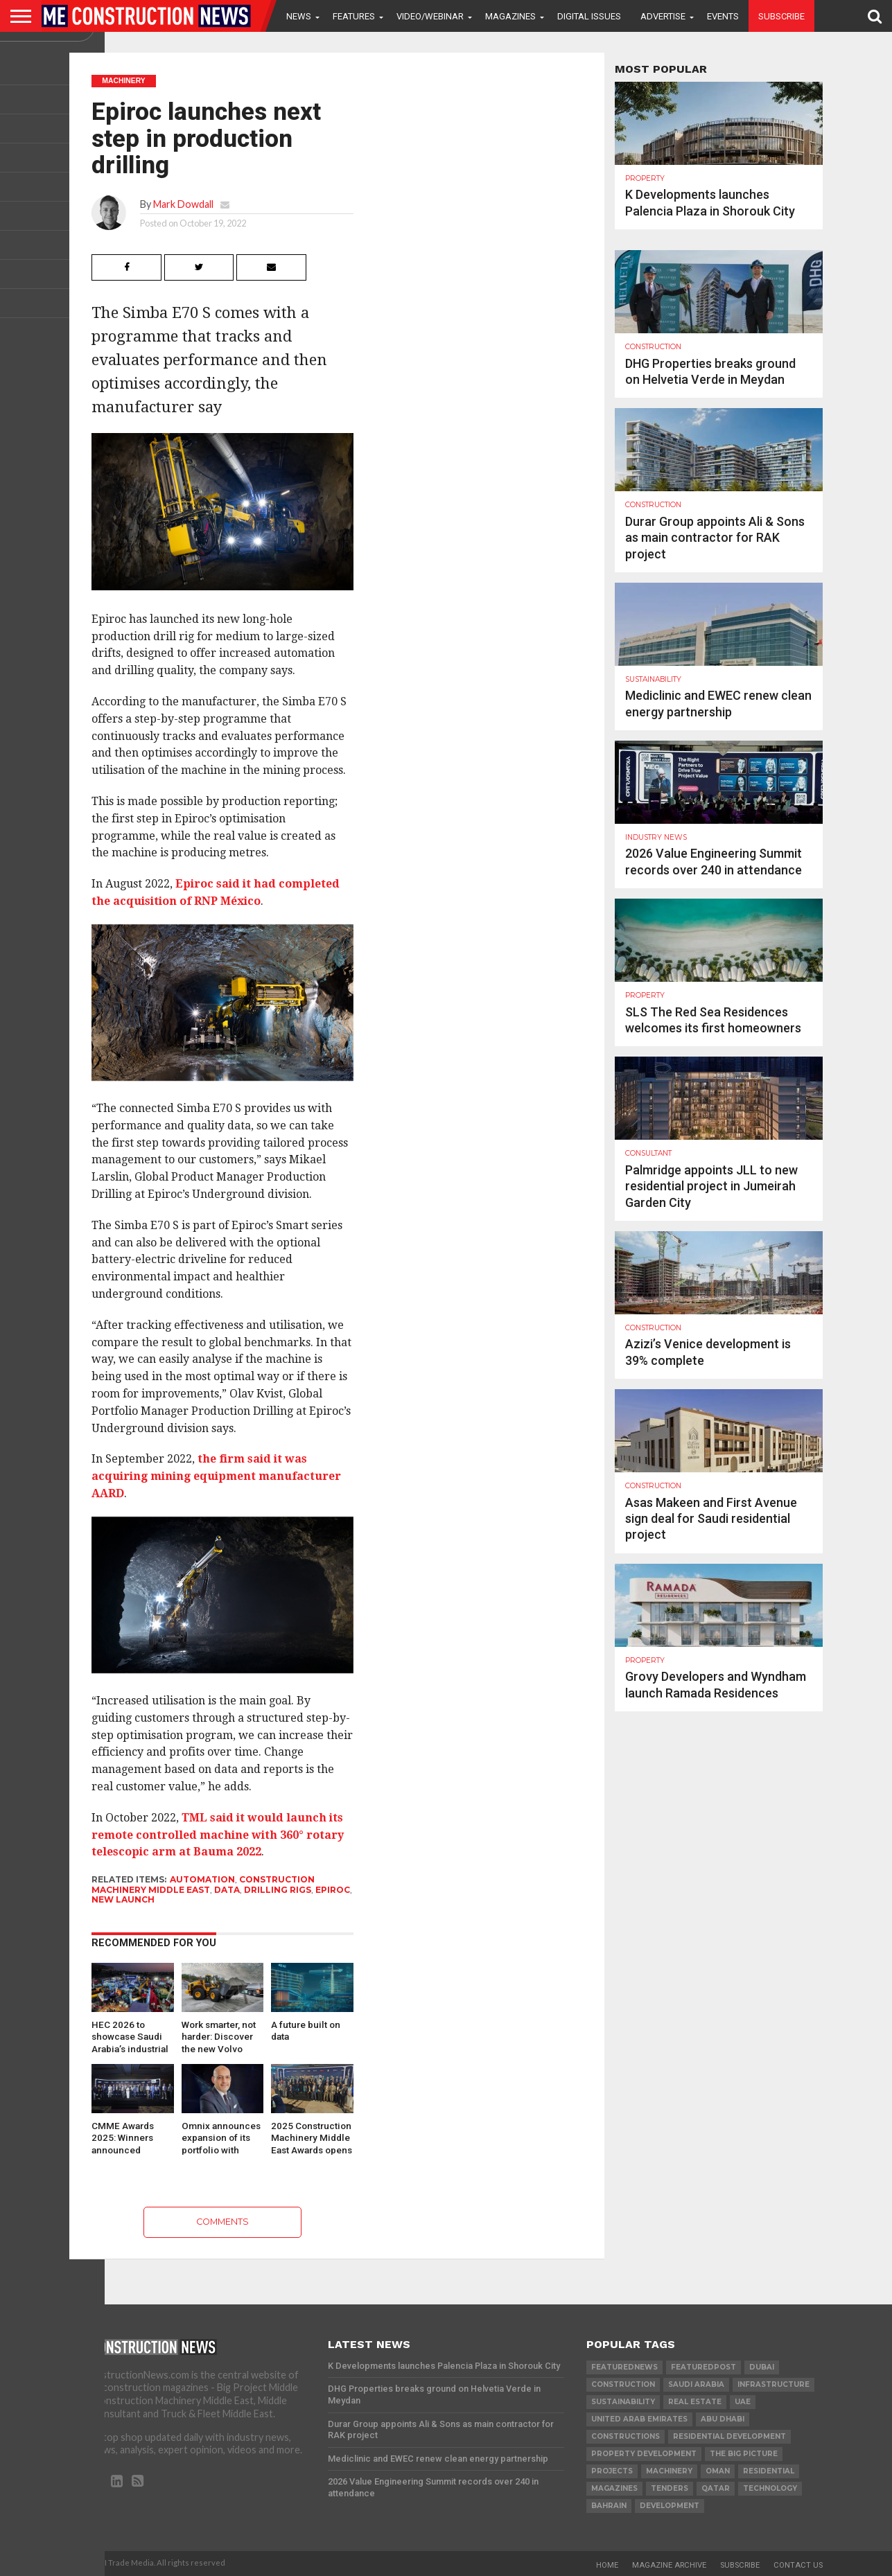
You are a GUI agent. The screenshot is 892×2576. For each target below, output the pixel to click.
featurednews (624, 2367)
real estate (695, 2401)
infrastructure (773, 2384)
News (298, 16)
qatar (715, 2488)
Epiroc (332, 1890)
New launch (123, 1899)
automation (202, 1879)
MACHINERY (669, 2471)
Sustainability (623, 2401)
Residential (768, 2471)
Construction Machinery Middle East (203, 1884)
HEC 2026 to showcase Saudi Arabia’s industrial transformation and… (129, 2036)
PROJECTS (612, 2471)
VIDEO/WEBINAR (430, 16)
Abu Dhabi (722, 2419)
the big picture (744, 2453)
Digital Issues (589, 16)
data (227, 1890)
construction (623, 2384)
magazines (614, 2488)
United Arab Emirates (639, 2419)
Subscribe (781, 16)
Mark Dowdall (183, 204)
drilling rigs (277, 1890)
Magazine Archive (669, 2565)
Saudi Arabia (696, 2384)
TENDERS (669, 2488)
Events (723, 16)
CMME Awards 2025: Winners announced (122, 2137)
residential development (729, 2436)
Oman (718, 2471)
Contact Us (798, 2565)
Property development (644, 2453)
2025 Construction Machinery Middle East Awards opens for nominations (311, 2137)
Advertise (662, 16)
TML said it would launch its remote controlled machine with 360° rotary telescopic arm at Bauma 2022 (217, 1835)
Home (607, 2565)
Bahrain (609, 2505)
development (669, 2505)
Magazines (510, 16)
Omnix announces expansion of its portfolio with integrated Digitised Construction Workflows (221, 2137)
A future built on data (305, 2031)
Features (354, 16)
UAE (743, 2401)
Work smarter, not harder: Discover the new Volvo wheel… (219, 2036)
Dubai (761, 2367)
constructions (625, 2436)
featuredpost (703, 2367)
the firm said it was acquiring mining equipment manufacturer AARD (216, 1476)
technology (770, 2488)
